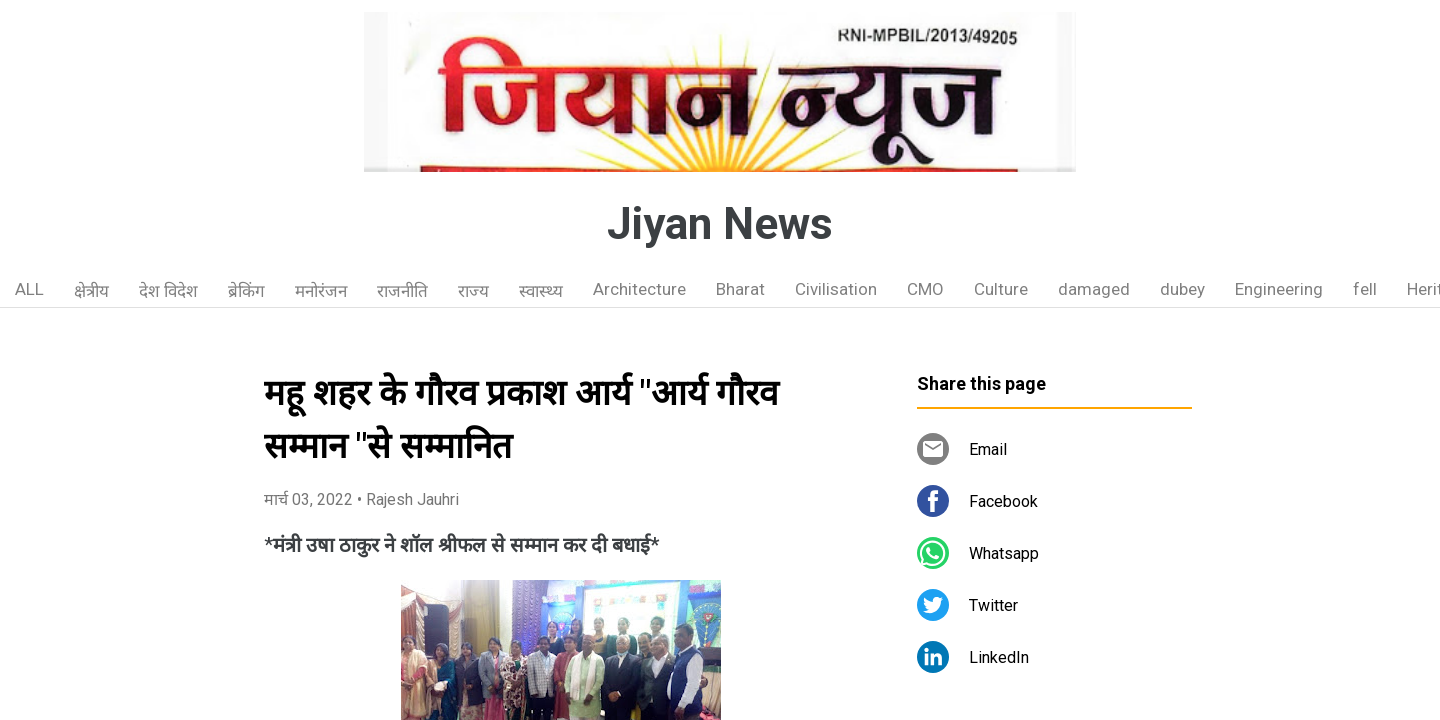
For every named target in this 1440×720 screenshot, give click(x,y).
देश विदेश (168, 291)
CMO (925, 289)
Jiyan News (720, 224)
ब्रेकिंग (246, 291)
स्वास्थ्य (541, 291)
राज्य (473, 291)
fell (1365, 289)
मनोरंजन (321, 291)
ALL (29, 289)
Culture (1001, 289)
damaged (1094, 289)
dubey (1182, 289)
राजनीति (402, 291)
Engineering (1279, 289)
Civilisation (836, 289)
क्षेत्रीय (91, 291)
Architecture (639, 289)
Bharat (740, 289)
